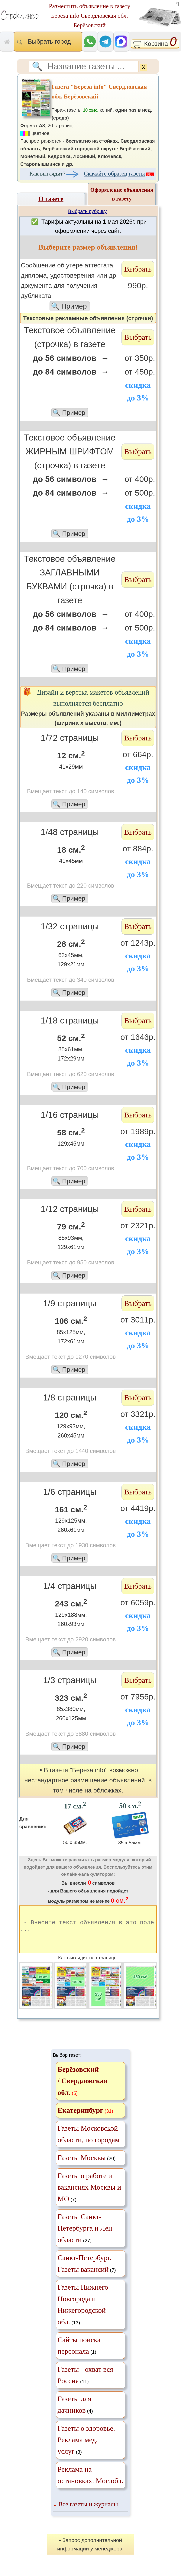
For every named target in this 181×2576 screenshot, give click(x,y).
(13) (83, 2313)
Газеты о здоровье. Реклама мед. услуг (86, 2449)
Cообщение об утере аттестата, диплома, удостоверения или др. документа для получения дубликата (70, 287)
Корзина (155, 44)
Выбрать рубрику (87, 211)
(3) (86, 2449)
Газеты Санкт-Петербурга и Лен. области (86, 2237)
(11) (85, 2384)
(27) (86, 2237)
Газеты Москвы (82, 2167)
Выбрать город (48, 41)
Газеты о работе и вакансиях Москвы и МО (89, 2196)
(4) (75, 2413)
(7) (89, 2196)
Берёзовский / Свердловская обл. (83, 2090)
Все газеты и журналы (88, 2513)
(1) (79, 2354)
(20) (87, 2167)
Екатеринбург (80, 2119)
